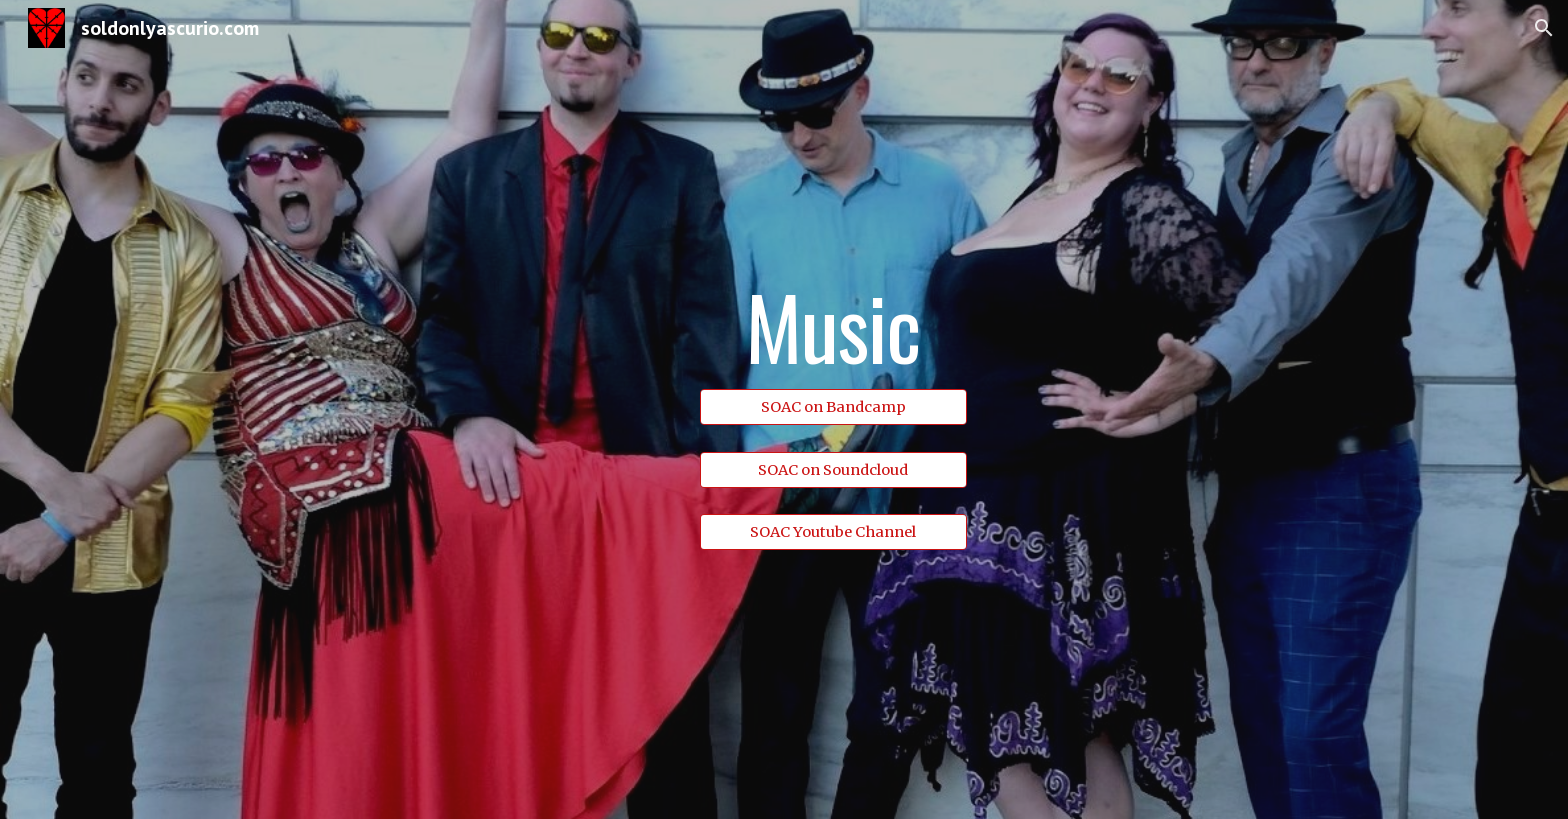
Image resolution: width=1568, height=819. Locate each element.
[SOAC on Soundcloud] (833, 469)
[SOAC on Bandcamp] (833, 406)
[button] (1544, 28)
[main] (833, 329)
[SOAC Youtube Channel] (833, 532)
